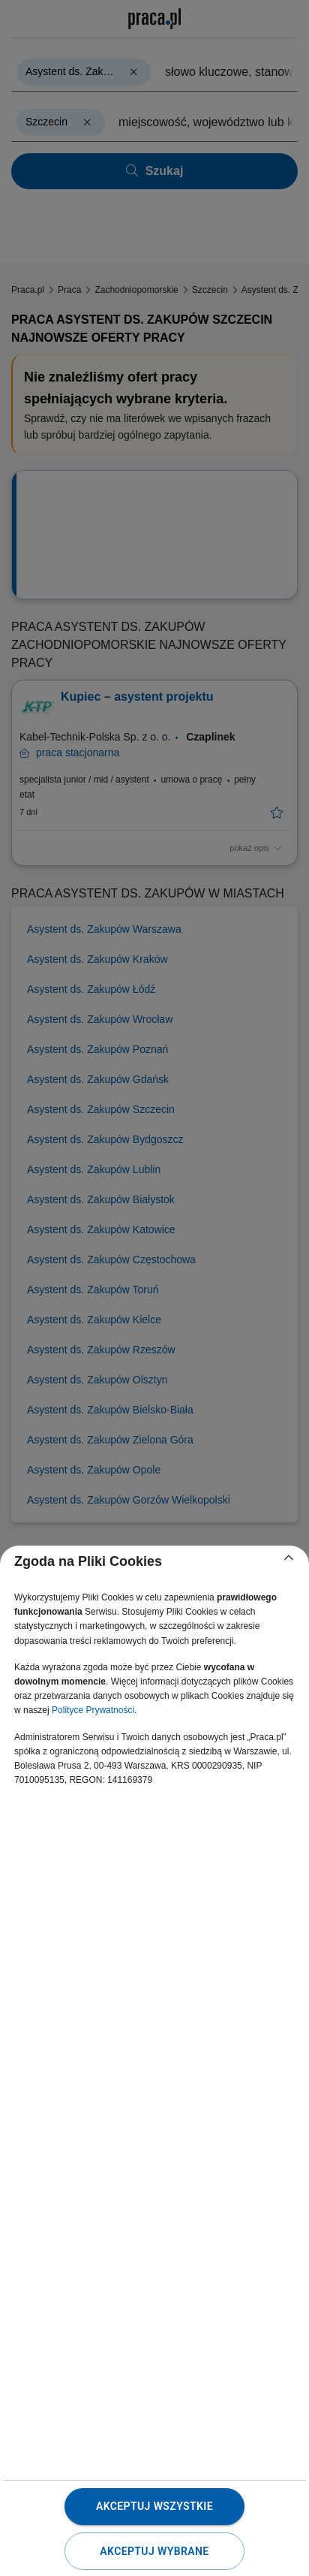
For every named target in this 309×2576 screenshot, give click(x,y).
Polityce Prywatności (93, 1710)
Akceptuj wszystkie (154, 2506)
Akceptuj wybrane (154, 2551)
